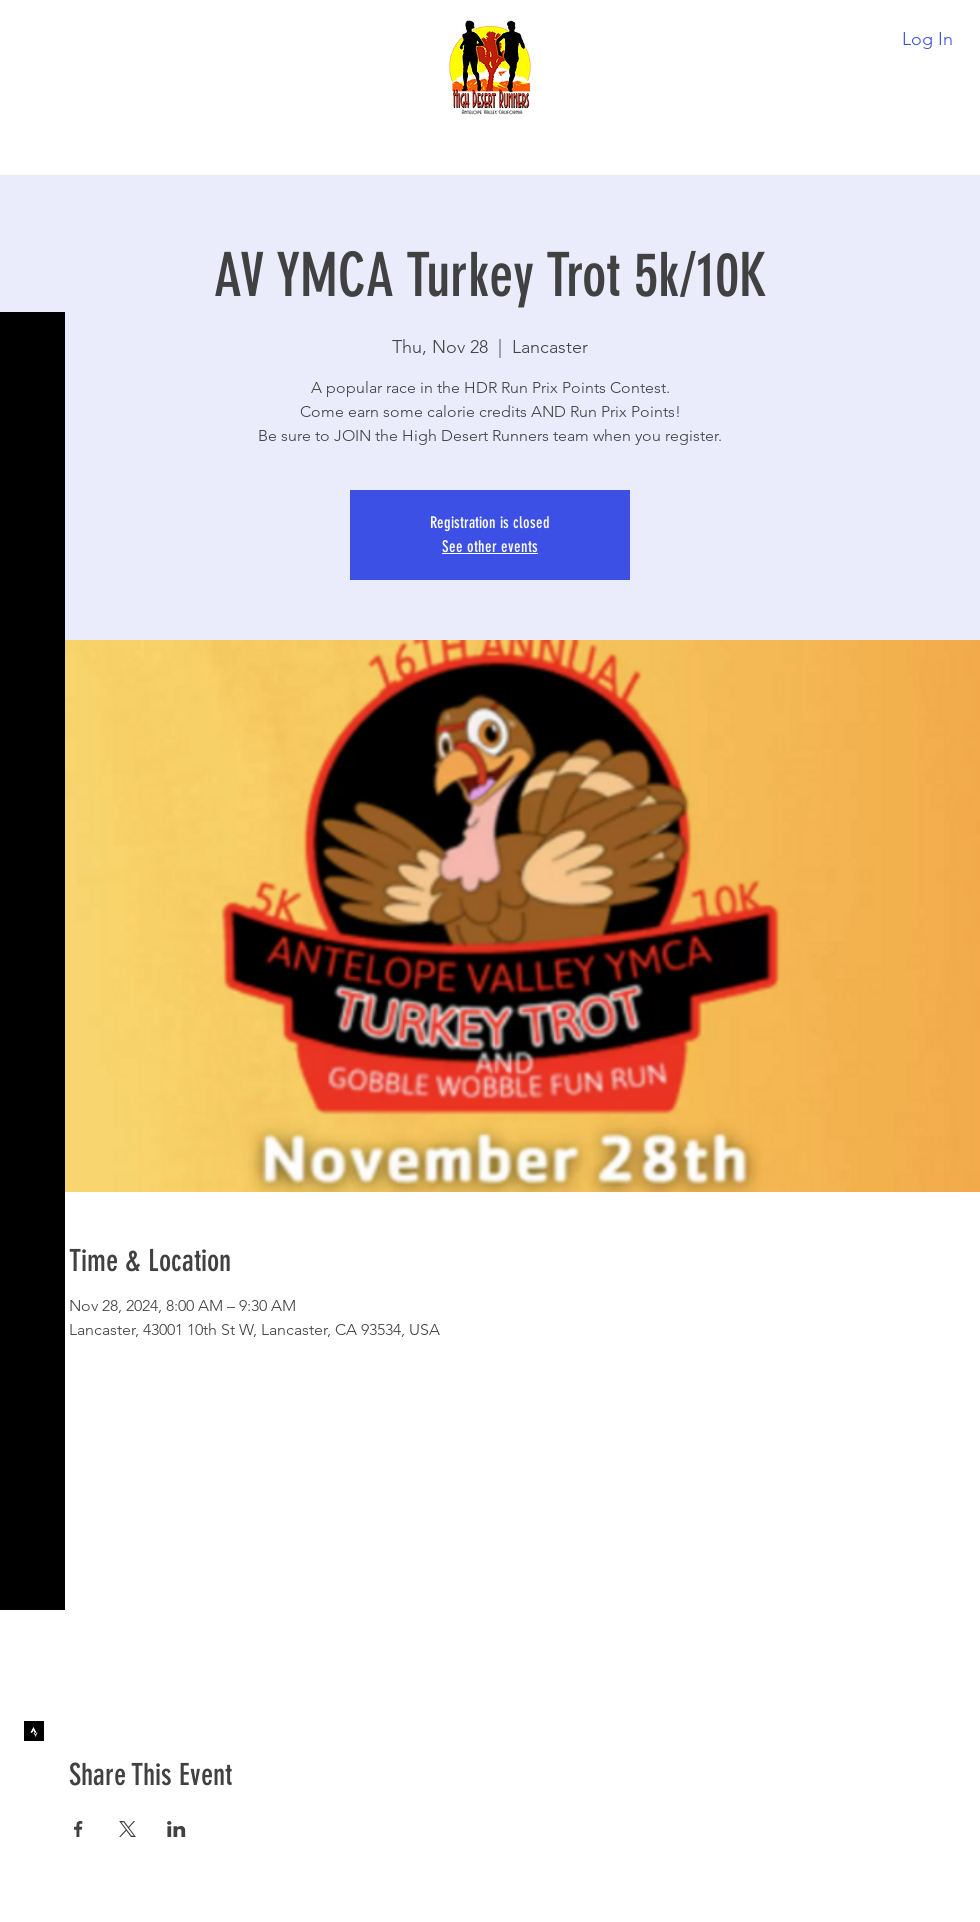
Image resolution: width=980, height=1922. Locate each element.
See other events (490, 546)
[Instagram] (34, 1851)
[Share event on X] (127, 1829)
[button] (34, 29)
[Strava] (34, 1731)
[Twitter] (34, 1771)
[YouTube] (34, 1811)
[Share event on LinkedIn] (176, 1829)
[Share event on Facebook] (78, 1829)
